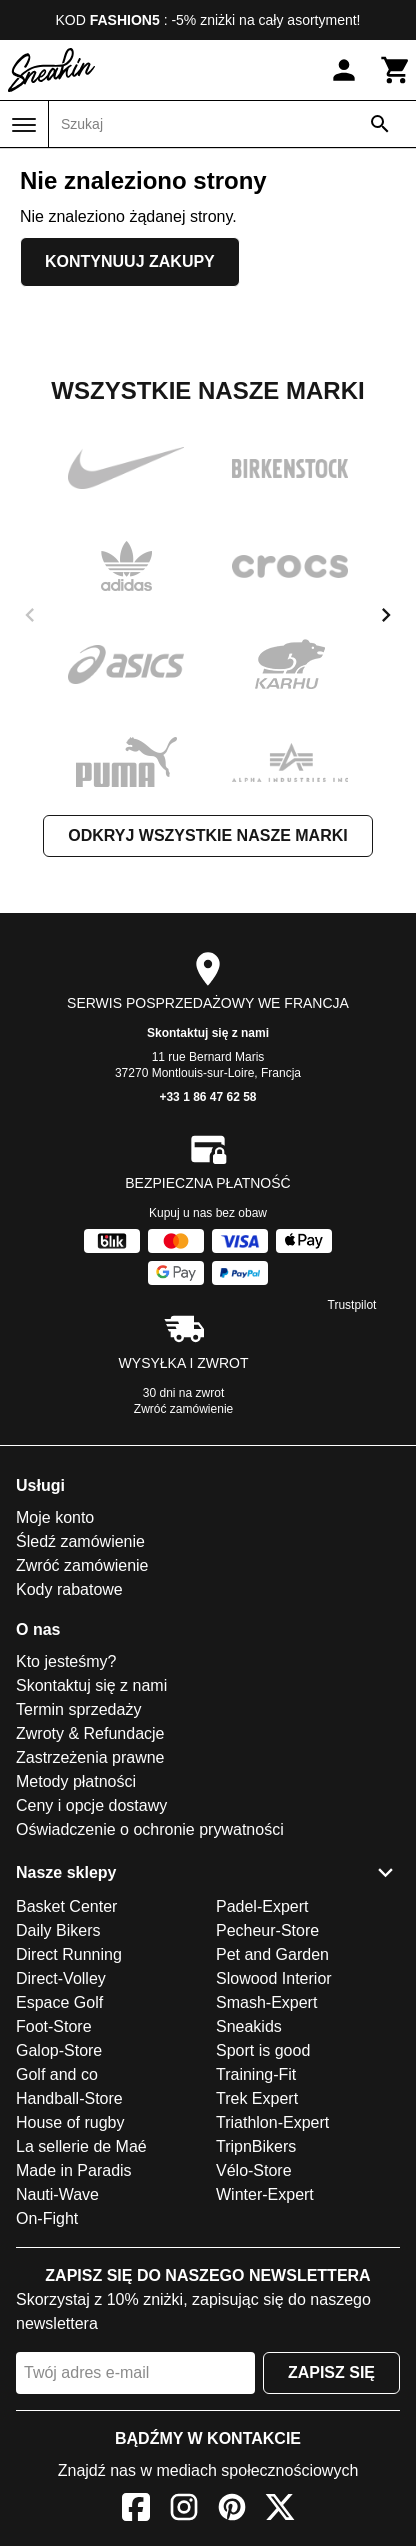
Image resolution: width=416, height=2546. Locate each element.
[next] (386, 615)
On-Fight (47, 2218)
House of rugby (70, 2122)
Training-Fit (256, 2074)
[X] (280, 2510)
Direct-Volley (61, 1978)
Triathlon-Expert (272, 2122)
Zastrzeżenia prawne (90, 1757)
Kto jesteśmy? (66, 1661)
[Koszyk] (396, 70)
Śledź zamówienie (80, 1541)
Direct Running (69, 1954)
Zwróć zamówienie (183, 1409)
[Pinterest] (232, 2510)
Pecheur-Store (267, 1930)
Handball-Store (69, 2098)
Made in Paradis (74, 2170)
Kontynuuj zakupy (130, 261)
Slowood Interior (274, 1978)
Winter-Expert (265, 2194)
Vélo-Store (254, 2170)
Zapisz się (331, 2372)
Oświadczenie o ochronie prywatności (150, 1829)
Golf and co (57, 2074)
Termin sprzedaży (78, 1709)
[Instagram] (184, 2510)
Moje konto (55, 1517)
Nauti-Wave (57, 2194)
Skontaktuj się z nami (208, 1033)
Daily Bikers (58, 1930)
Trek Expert (257, 2098)
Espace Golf (59, 2002)
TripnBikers (256, 2146)
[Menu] (24, 125)
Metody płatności (76, 1781)
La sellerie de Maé (81, 2146)
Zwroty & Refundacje (90, 1733)
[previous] (30, 615)
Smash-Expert (266, 2002)
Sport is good (263, 2050)
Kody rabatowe (69, 1589)
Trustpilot (352, 1305)
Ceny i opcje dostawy (91, 1805)
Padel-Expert (262, 1906)
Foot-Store (54, 2026)
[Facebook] (136, 2510)
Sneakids (249, 2026)
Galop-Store (59, 2050)
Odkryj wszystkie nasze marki (207, 835)
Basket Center (66, 1906)
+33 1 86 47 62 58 (207, 1097)
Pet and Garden (272, 1954)
